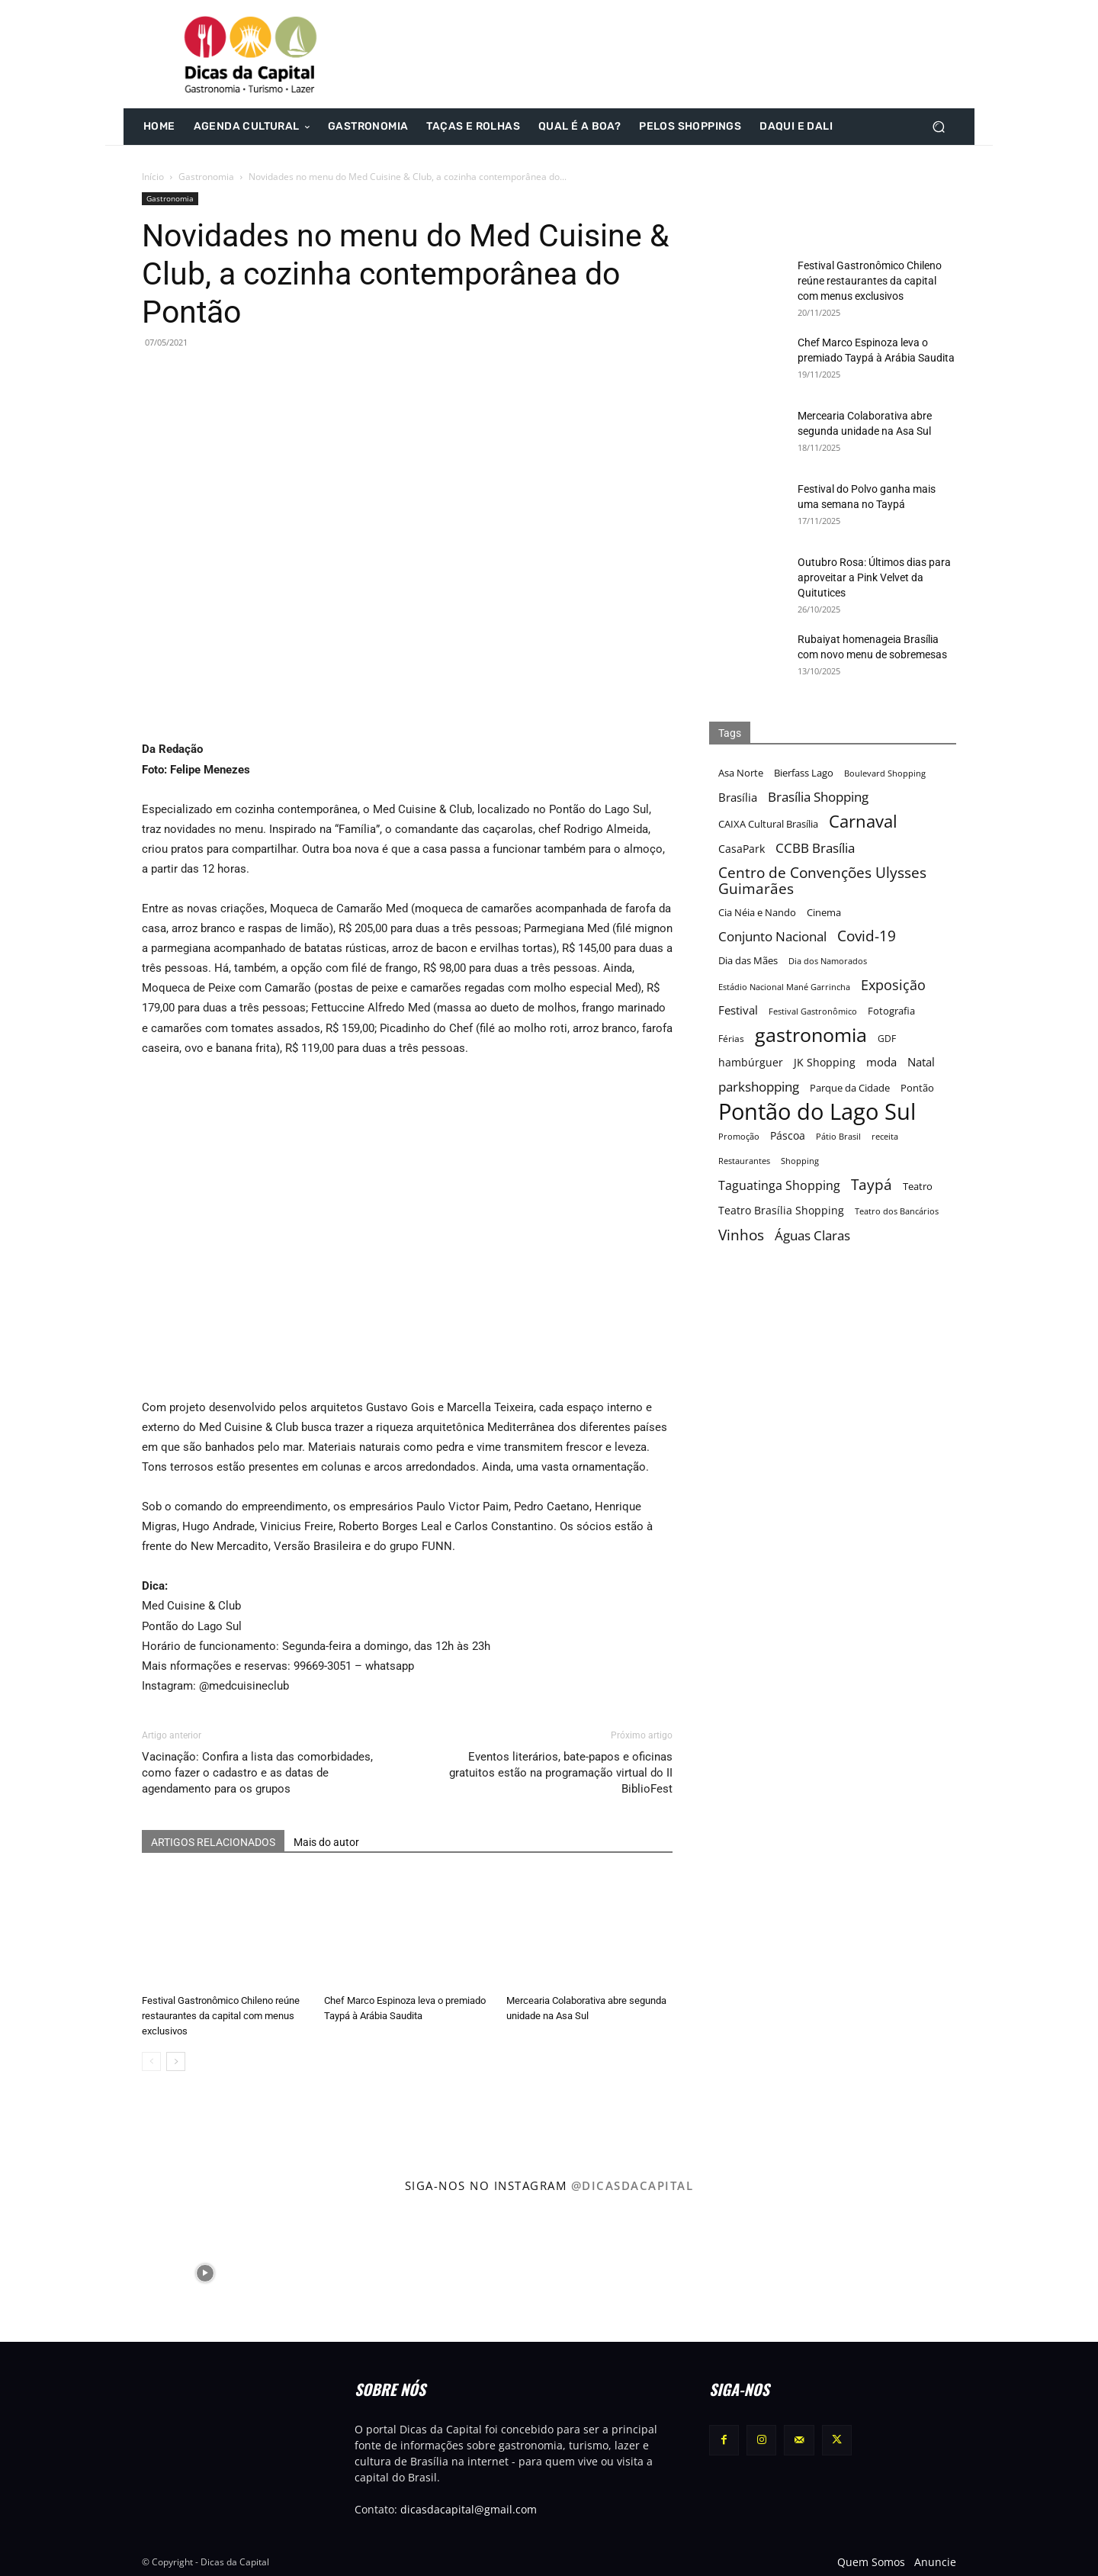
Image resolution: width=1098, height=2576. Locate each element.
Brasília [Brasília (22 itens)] (737, 797)
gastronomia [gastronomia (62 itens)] (811, 1035)
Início (153, 176)
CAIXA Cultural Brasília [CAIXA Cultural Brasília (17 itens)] (768, 824)
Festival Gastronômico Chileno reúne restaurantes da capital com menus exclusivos (221, 2016)
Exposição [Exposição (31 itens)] (893, 984)
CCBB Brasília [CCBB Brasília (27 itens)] (815, 848)
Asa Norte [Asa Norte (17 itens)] (740, 773)
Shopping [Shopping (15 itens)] (800, 1160)
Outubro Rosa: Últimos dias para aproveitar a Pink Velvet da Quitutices (874, 577)
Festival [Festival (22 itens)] (738, 1010)
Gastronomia (206, 176)
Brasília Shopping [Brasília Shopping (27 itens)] (818, 797)
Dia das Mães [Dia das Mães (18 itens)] (748, 960)
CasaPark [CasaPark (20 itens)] (741, 848)
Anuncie (935, 2562)
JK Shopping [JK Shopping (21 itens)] (825, 1062)
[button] (938, 127)
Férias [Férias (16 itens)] (731, 1038)
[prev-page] (151, 2061)
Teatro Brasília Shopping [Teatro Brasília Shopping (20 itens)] (781, 1210)
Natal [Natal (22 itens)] (921, 1061)
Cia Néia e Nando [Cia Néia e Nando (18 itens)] (757, 912)
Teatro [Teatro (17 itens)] (918, 1186)
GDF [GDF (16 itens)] (887, 1038)
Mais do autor (326, 1842)
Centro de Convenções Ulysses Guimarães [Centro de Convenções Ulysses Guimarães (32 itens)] (822, 880)
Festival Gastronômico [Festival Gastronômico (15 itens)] (813, 1011)
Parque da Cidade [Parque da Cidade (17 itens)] (850, 1088)
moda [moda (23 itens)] (881, 1062)
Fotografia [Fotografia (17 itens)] (891, 1011)
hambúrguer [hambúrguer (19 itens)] (750, 1062)
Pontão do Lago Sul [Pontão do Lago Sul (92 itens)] (817, 1112)
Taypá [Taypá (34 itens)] (871, 1185)
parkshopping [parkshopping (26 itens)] (758, 1087)
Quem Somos (871, 2562)
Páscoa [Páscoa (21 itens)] (787, 1135)
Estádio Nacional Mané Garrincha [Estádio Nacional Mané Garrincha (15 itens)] (784, 986)
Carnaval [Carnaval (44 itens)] (863, 821)
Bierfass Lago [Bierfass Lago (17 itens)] (803, 773)
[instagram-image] (67, 2272)
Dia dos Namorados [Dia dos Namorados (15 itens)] (827, 960)
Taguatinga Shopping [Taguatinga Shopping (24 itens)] (779, 1186)
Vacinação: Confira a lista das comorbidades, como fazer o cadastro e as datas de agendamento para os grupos (257, 1773)
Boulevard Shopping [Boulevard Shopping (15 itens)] (885, 773)
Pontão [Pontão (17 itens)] (917, 1088)
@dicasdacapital (632, 2185)
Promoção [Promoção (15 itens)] (738, 1136)
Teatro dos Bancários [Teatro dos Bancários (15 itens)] (897, 1211)
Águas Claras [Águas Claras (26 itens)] (812, 1235)
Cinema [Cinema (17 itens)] (824, 912)
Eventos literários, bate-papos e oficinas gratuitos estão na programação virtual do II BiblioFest (561, 1773)
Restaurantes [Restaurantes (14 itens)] (744, 1161)
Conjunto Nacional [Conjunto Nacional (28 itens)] (772, 936)
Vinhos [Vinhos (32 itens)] (741, 1235)
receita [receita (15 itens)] (885, 1136)
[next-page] (175, 2061)
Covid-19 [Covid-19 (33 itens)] (866, 936)
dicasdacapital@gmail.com (468, 2509)
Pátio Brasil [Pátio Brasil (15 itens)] (838, 1136)
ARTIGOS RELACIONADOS (213, 1842)
